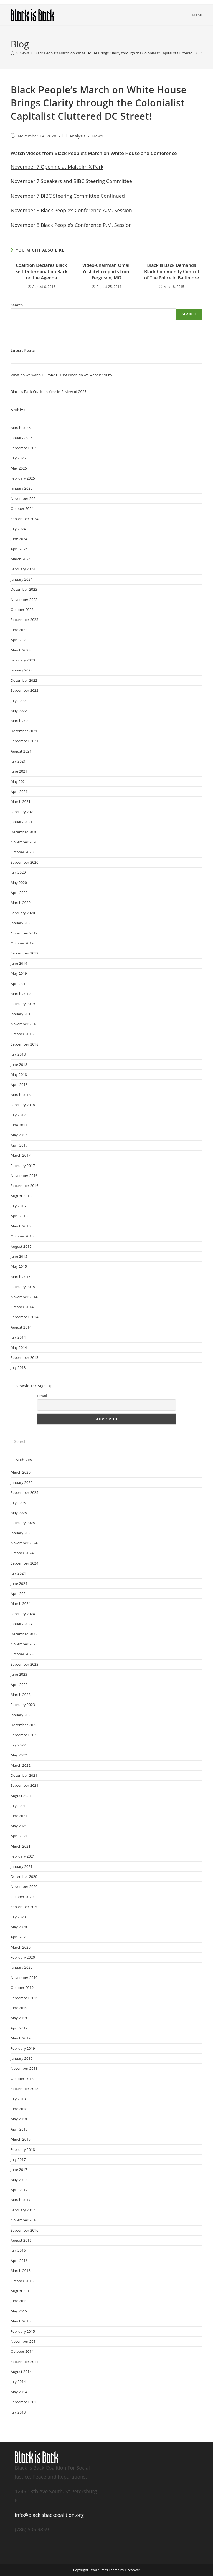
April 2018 (19, 1084)
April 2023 (19, 639)
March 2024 (21, 559)
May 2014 (19, 1347)
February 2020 (23, 912)
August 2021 (21, 751)
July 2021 (18, 761)
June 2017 (19, 1124)
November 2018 (24, 1023)
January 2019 (21, 1013)
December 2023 (24, 589)
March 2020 (21, 902)
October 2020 (22, 852)
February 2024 (23, 569)
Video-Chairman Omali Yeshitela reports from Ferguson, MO (106, 271)
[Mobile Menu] (194, 14)
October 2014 (22, 1306)
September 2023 (24, 619)
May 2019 (19, 973)
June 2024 (19, 538)
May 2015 (19, 1266)
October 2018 (22, 1033)
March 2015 (21, 1276)
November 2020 (24, 842)
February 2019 (23, 1003)
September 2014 (24, 1316)
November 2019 (24, 933)
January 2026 (21, 437)
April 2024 (19, 549)
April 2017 (19, 1145)
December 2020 (24, 832)
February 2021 (23, 811)
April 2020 (19, 892)
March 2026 (21, 427)
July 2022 (18, 700)
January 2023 (21, 670)
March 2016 (21, 1226)
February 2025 (23, 478)
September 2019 (24, 953)
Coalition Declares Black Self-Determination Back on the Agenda (42, 271)
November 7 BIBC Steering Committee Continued (68, 195)
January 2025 (21, 488)
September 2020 (24, 862)
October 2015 (22, 1236)
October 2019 (22, 943)
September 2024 (24, 518)
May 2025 (19, 468)
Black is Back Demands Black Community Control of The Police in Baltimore (171, 271)
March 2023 (21, 650)
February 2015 (23, 1286)
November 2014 (24, 1296)
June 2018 (19, 1064)
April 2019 (19, 983)
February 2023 (23, 660)
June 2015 (19, 1256)
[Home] (12, 53)
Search (17, 304)
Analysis (77, 136)
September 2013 (24, 1357)
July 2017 (18, 1114)
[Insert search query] (106, 1441)
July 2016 (18, 1205)
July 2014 (18, 1337)
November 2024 (24, 498)
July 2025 (18, 457)
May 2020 (19, 882)
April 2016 (19, 1215)
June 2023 (19, 629)
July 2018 (18, 1054)
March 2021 (21, 801)
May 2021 (19, 781)
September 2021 (24, 740)
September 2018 (24, 1044)
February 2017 (23, 1165)
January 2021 (21, 821)
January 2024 (21, 579)
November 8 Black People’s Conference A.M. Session (71, 210)
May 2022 (19, 710)
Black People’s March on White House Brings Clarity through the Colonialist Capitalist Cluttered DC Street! (122, 53)
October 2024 (22, 508)
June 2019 (19, 963)
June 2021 (19, 771)
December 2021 (24, 730)
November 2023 (24, 599)
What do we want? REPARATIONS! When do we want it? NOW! (62, 374)
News (97, 136)
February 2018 (23, 1104)
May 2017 (19, 1134)
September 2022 (24, 690)
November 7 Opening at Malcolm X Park (57, 166)
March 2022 (21, 720)
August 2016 (21, 1195)
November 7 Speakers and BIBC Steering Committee (71, 181)
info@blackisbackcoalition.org (49, 2515)
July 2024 (18, 528)
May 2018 (19, 1074)
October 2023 (22, 609)
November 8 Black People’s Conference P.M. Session (71, 225)
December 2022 (24, 680)
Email (42, 1396)
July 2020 (18, 872)
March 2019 (21, 993)
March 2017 (21, 1155)
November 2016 (24, 1175)
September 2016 (24, 1185)
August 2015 (21, 1246)
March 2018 (21, 1094)
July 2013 (18, 1367)
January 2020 (21, 922)
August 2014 (21, 1327)
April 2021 (19, 791)
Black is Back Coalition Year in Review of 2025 (48, 391)
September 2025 (24, 447)
